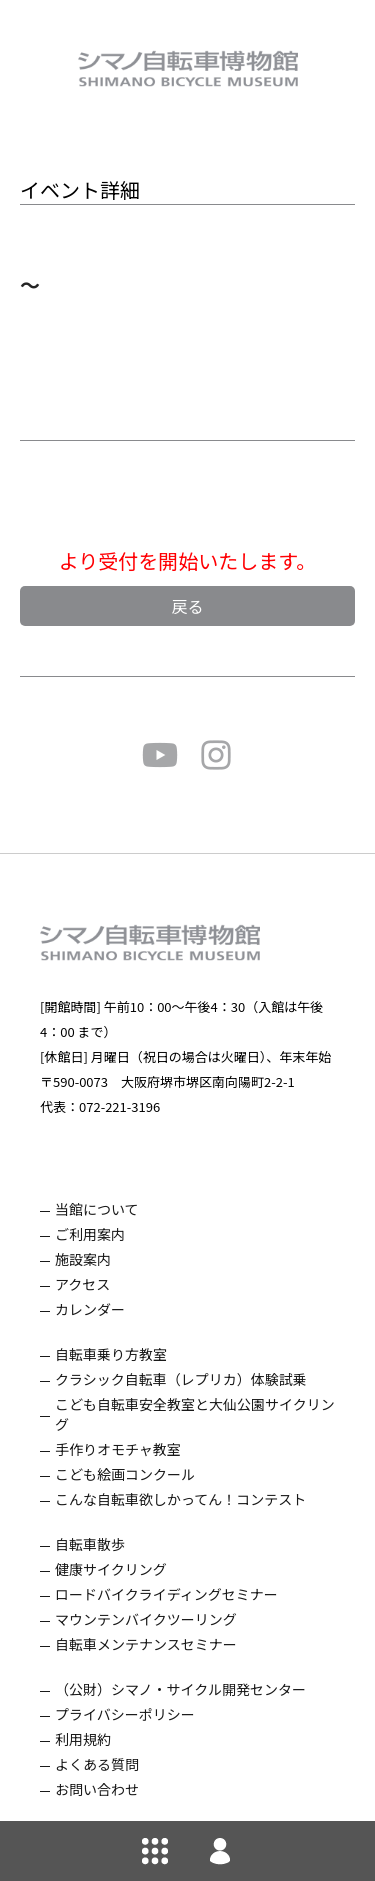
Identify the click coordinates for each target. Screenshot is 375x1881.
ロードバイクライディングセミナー (166, 1594)
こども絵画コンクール (125, 1474)
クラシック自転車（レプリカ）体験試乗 (181, 1379)
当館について (97, 1209)
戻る (187, 606)
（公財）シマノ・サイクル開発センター (180, 1689)
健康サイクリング (111, 1569)
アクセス (82, 1284)
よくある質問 (97, 1764)
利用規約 (83, 1739)
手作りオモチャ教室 (118, 1449)
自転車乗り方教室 (111, 1354)
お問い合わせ (97, 1789)
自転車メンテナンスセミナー (146, 1644)
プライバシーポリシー (125, 1714)
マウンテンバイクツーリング (146, 1619)
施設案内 (83, 1259)
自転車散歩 (90, 1544)
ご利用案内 (90, 1234)
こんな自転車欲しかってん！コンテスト (180, 1499)
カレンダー (90, 1309)
